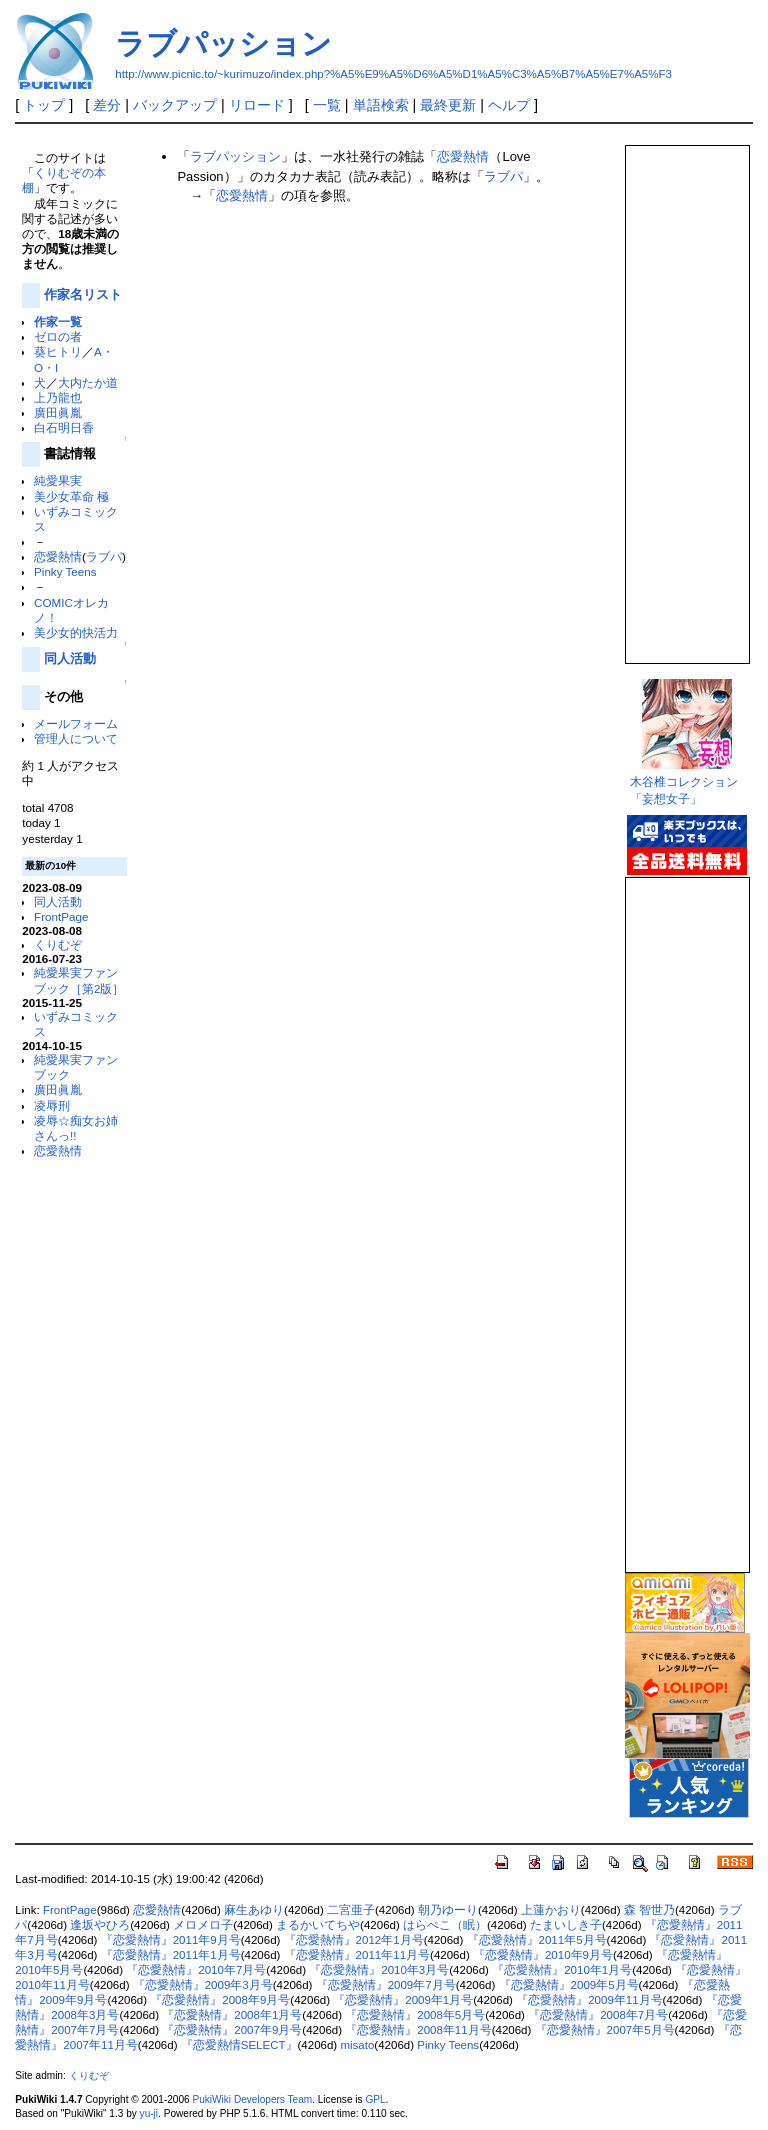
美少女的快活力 (76, 632)
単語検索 (381, 105)
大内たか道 (88, 382)
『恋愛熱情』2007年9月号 (232, 2030)
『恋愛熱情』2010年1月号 (562, 1970)
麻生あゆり (254, 1910)
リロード (257, 105)
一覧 (327, 105)
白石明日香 (64, 427)
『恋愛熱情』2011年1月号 (171, 1955)
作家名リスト (83, 294)
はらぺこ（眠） (445, 1925)
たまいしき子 (566, 1925)
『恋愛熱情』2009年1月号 (403, 2000)
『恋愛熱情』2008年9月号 (220, 2000)
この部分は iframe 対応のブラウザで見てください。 (686, 396)
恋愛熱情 (58, 556)
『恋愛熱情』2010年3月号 (379, 1970)
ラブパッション (223, 43)
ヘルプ (509, 105)
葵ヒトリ (58, 351)
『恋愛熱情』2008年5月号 (415, 2015)
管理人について (76, 738)
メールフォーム (76, 723)
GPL (375, 2099)
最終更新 (448, 105)
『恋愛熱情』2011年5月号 (537, 1940)
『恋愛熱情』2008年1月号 (232, 2015)
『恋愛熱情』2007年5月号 (605, 2030)
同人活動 (70, 658)
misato (357, 2045)
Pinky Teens (65, 571)
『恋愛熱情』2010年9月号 (543, 1955)
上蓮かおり (551, 1910)
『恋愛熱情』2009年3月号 (203, 1985)
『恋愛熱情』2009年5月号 (569, 1985)
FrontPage (61, 916)
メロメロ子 (203, 1925)
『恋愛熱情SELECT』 (239, 2045)
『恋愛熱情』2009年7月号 (386, 1985)
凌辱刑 (52, 1105)
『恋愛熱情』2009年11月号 (589, 2000)
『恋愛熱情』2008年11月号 (418, 2030)
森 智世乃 (649, 1910)
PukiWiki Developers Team (252, 2099)
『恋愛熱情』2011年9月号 (171, 1940)
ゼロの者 (58, 336)
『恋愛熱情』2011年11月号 (357, 1955)
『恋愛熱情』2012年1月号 (354, 1940)
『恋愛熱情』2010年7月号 (196, 1970)
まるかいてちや (318, 1925)
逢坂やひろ (100, 1925)
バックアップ (175, 105)
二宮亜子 (351, 1910)
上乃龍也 (58, 397)
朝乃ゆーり (448, 1910)
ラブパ (104, 556)
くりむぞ (58, 944)
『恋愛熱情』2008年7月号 (598, 2015)
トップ (44, 105)
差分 (107, 105)
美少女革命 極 (71, 496)
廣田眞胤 (58, 412)
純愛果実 (58, 480)
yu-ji (149, 2113)
